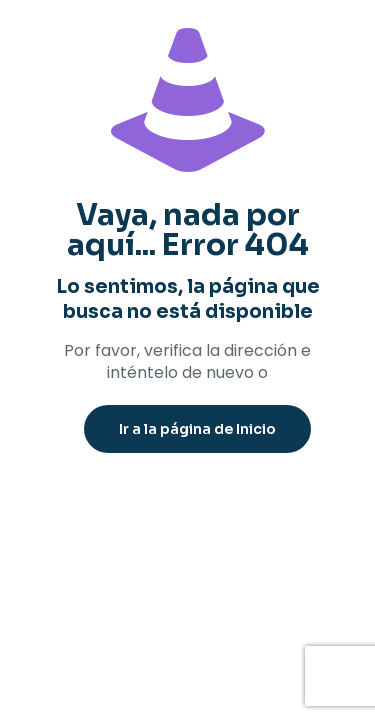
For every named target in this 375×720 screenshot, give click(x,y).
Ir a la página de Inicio (197, 429)
